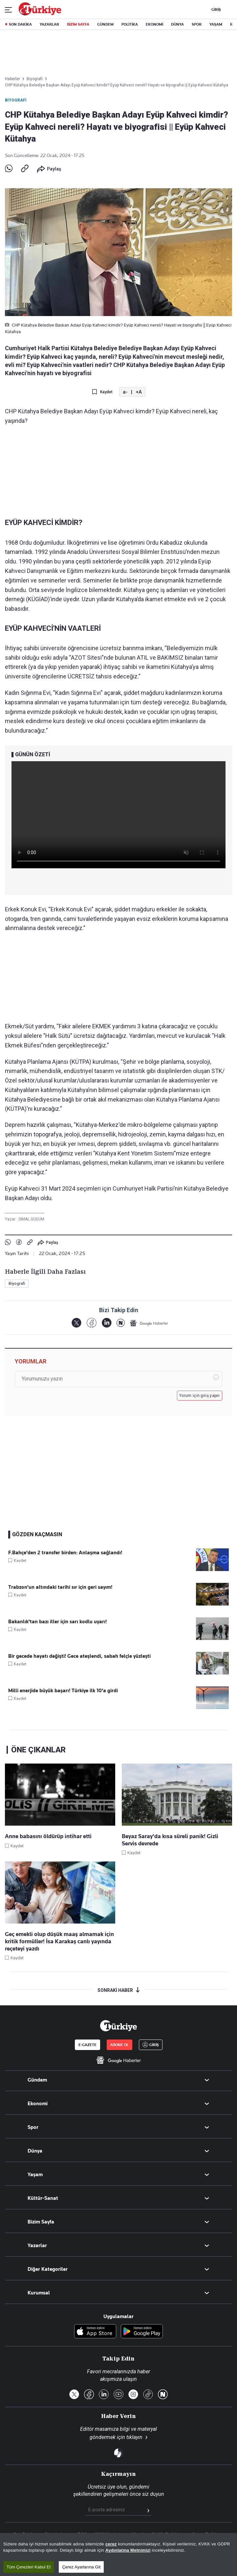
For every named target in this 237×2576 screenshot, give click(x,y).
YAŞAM (215, 24)
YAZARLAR (49, 24)
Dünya (35, 2151)
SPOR (197, 24)
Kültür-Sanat (43, 2198)
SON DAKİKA (20, 24)
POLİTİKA (129, 24)
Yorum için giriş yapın (199, 1395)
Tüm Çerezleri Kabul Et (29, 2567)
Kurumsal (39, 2293)
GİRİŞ (215, 9)
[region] (118, 2554)
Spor (33, 2127)
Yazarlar (37, 2245)
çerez (111, 2544)
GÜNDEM (105, 24)
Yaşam (35, 2174)
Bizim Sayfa (41, 2222)
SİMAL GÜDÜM (31, 1219)
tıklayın (134, 2437)
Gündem (37, 2080)
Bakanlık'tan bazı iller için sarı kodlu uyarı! (57, 1622)
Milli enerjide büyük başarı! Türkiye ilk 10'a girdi (63, 1691)
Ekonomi (38, 2104)
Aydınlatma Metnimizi (128, 2550)
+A (139, 392)
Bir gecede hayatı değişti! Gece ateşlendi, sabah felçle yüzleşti (79, 1656)
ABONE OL (119, 2044)
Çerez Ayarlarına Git (81, 2567)
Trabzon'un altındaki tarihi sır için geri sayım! (60, 1587)
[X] (76, 1323)
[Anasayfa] (118, 2025)
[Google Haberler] (149, 1323)
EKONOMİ (154, 24)
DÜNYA (177, 24)
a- (125, 392)
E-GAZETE (87, 2044)
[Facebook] (91, 1323)
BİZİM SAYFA (78, 24)
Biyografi (16, 100)
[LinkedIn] (106, 1323)
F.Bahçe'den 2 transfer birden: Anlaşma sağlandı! (65, 1553)
